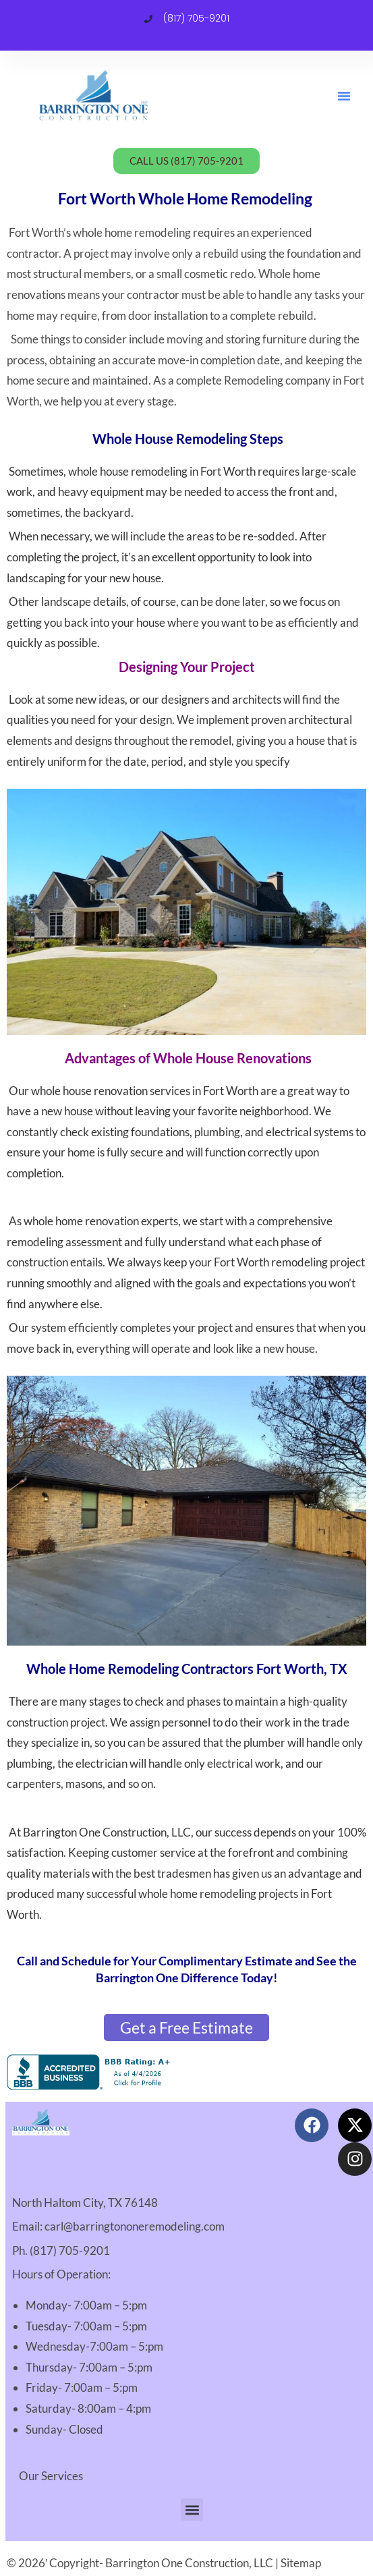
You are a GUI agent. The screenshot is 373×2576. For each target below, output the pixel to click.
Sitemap (301, 2563)
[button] (344, 96)
